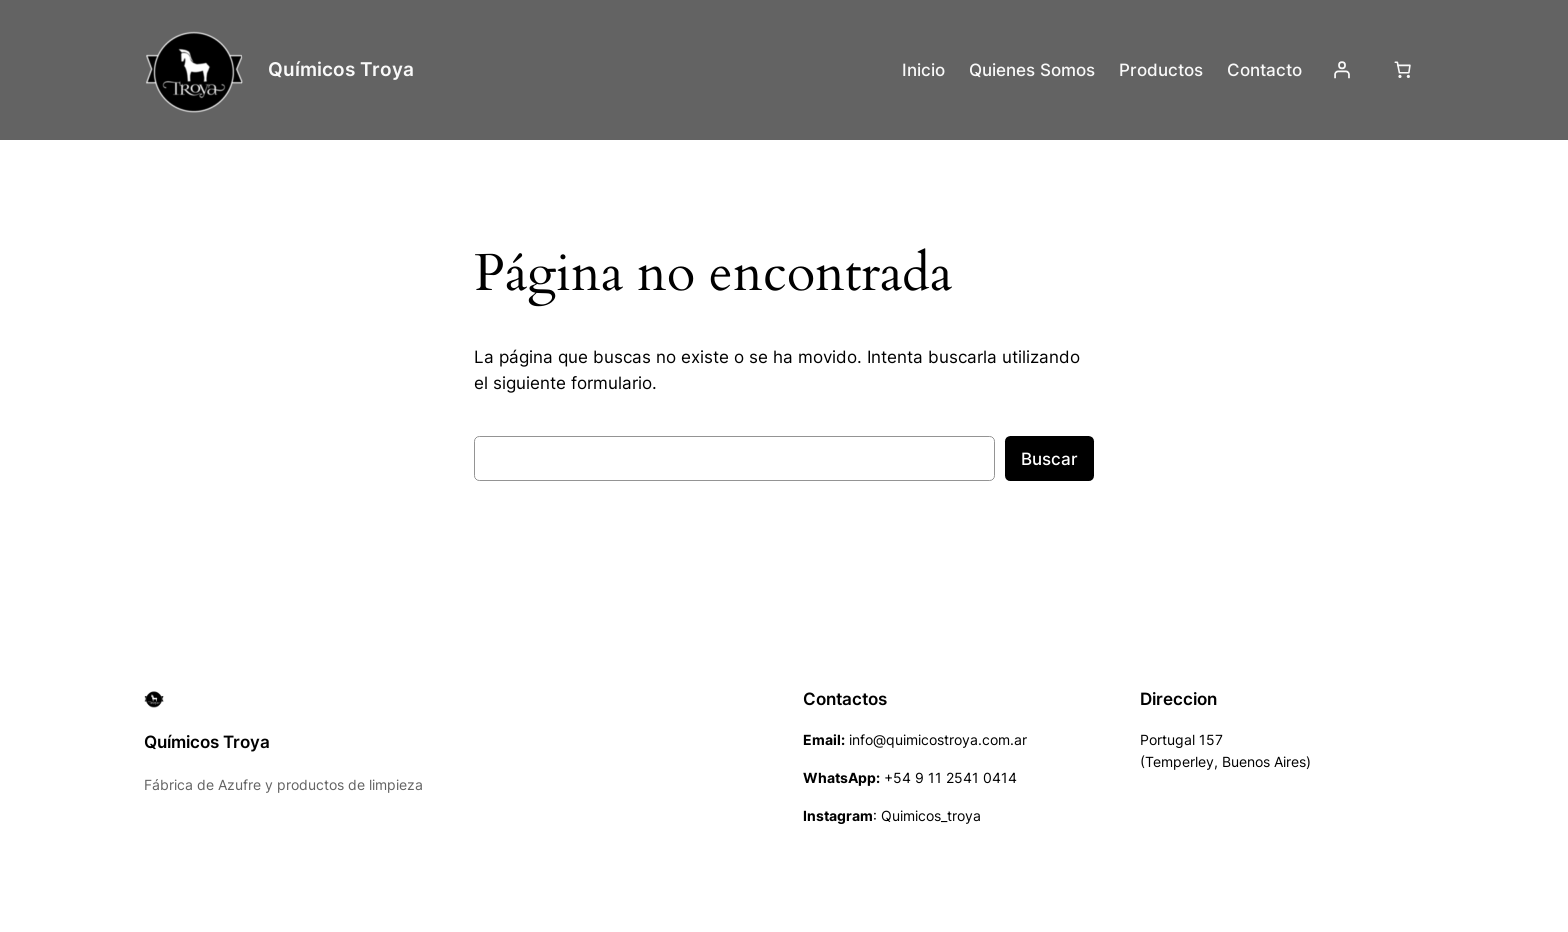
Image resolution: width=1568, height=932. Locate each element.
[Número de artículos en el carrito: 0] (1403, 70)
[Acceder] (1342, 70)
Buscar (1049, 459)
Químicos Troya (341, 69)
